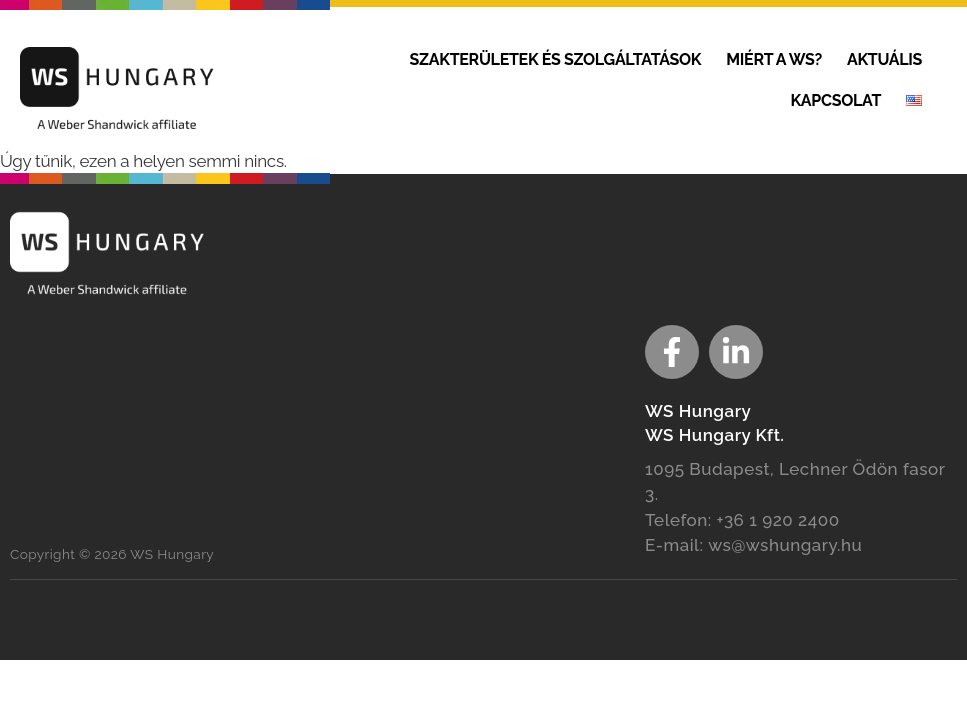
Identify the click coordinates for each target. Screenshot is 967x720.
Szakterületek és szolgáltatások (556, 59)
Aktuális (884, 59)
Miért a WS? (774, 59)
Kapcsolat (835, 100)
